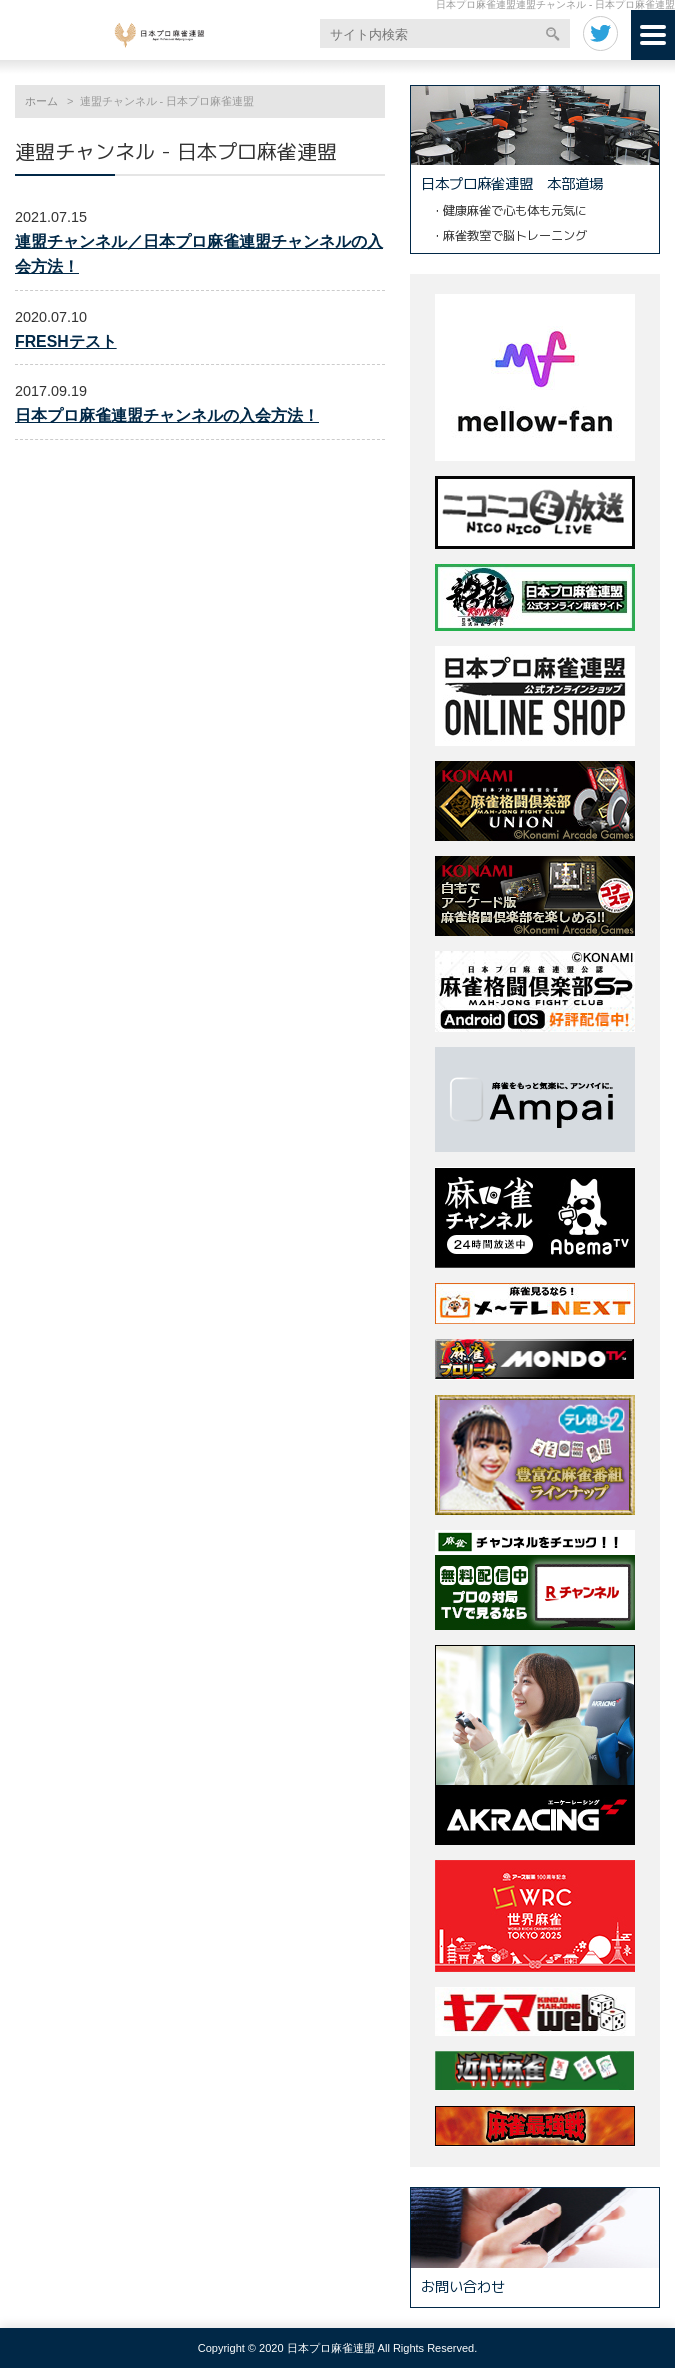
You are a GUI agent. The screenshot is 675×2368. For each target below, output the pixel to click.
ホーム (41, 101)
